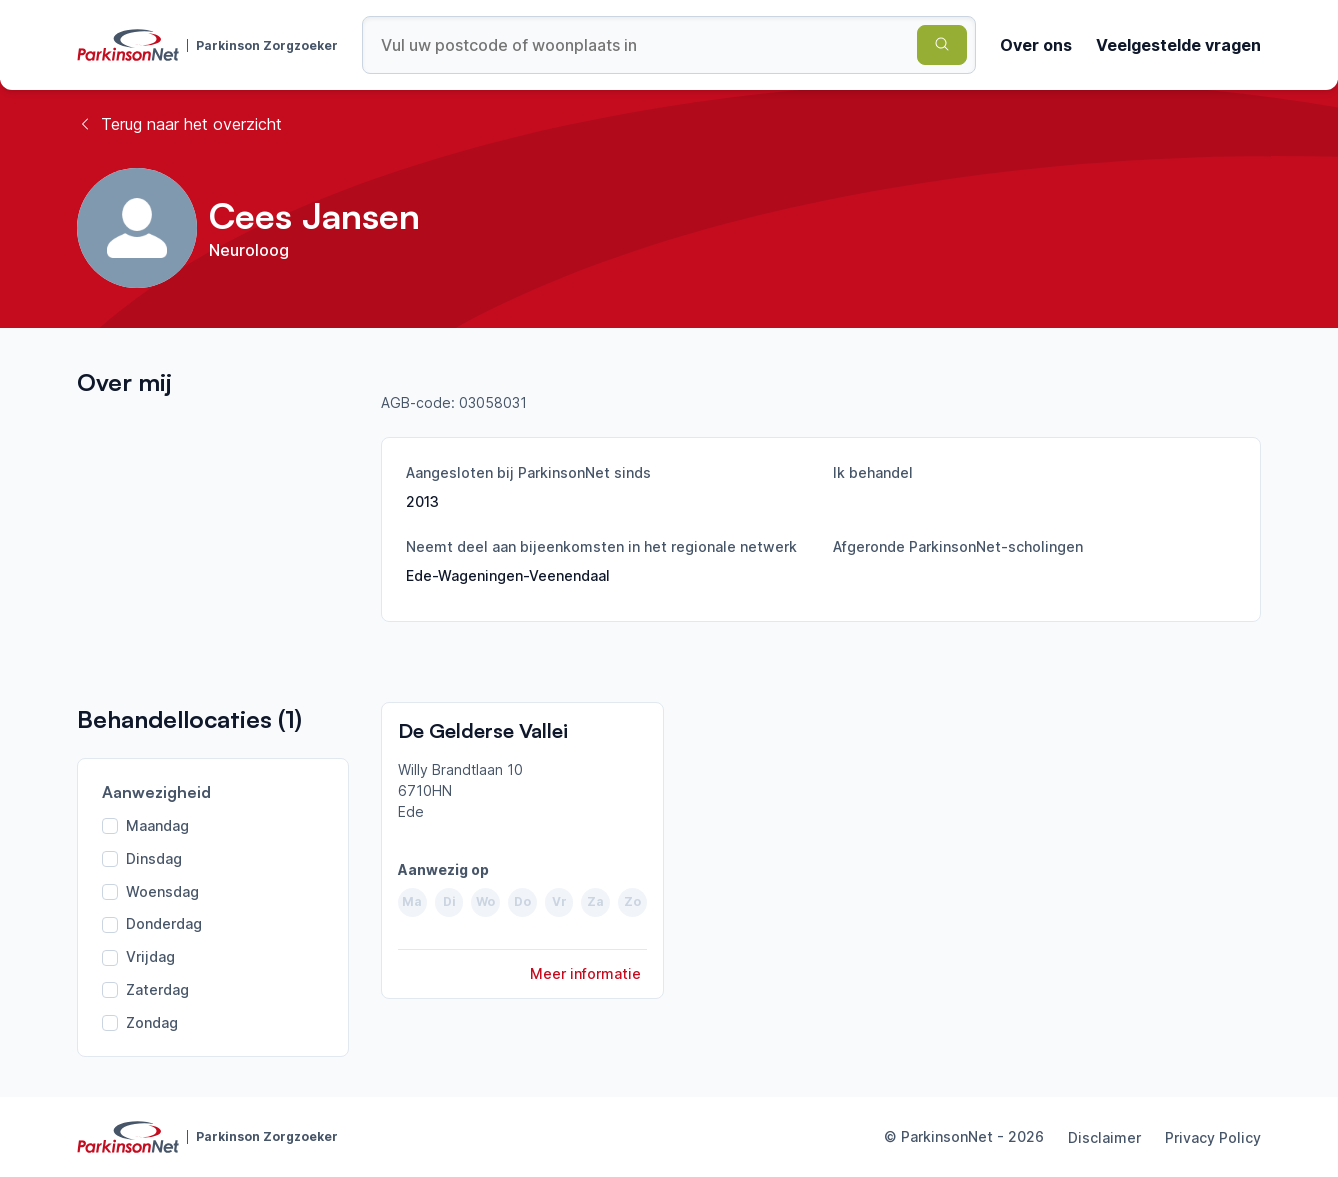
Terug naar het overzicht (179, 124)
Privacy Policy (1213, 1137)
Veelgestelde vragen (1178, 45)
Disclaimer (1104, 1137)
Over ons (1036, 45)
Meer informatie (585, 973)
